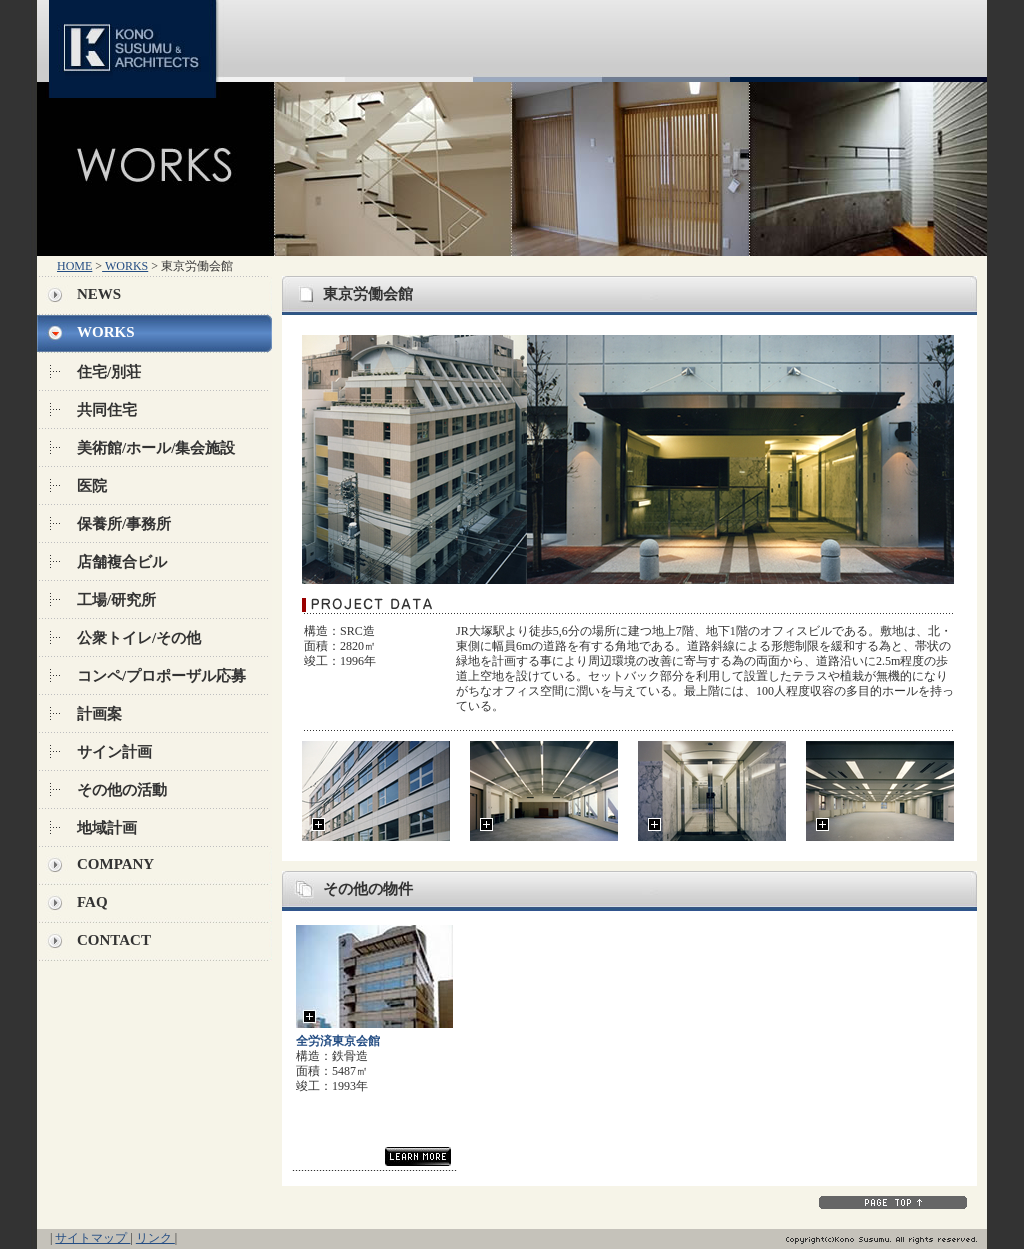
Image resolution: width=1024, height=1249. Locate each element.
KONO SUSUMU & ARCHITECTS (136, 41)
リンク (155, 1238)
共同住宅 (107, 410)
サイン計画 (114, 752)
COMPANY (115, 864)
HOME (74, 266)
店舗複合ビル (122, 562)
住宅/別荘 (109, 372)
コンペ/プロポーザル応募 (161, 676)
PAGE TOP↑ (893, 1202)
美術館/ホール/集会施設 (156, 448)
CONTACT (114, 940)
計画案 (99, 714)
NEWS (99, 294)
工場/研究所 (116, 600)
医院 (92, 486)
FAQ (92, 902)
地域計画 (107, 828)
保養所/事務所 (124, 524)
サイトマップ (92, 1238)
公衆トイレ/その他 (139, 638)
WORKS (125, 266)
